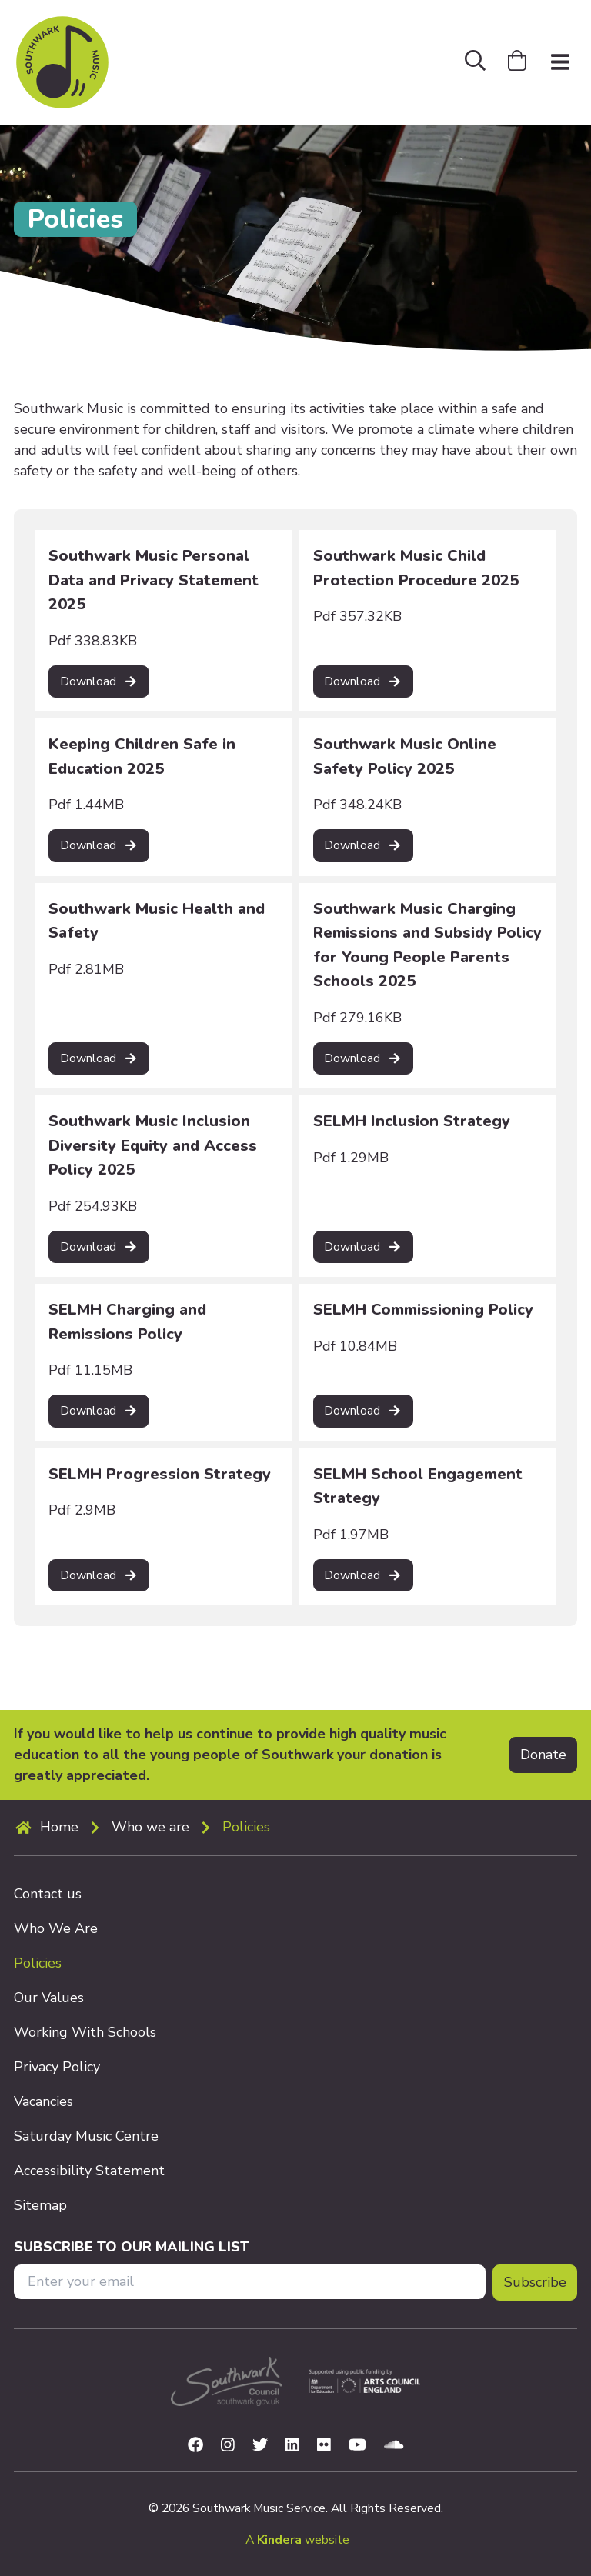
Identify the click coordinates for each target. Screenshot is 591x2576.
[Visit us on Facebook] (195, 2445)
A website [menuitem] (297, 2539)
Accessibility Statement (89, 2170)
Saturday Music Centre (86, 2136)
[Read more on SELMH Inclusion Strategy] (363, 1247)
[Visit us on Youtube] (357, 2445)
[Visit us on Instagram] (228, 2445)
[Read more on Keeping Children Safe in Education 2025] (98, 845)
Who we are (150, 1827)
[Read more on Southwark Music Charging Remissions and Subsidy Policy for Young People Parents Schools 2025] (363, 1058)
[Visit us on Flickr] (324, 2445)
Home (59, 1827)
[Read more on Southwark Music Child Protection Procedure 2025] (363, 681)
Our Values (49, 1997)
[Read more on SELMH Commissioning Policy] (363, 1411)
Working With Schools (85, 2032)
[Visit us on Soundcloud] (393, 2445)
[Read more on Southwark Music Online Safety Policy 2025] (363, 845)
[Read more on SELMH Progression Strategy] (98, 1575)
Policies (246, 1827)
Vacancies (43, 2101)
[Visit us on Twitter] (260, 2445)
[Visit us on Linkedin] (292, 2445)
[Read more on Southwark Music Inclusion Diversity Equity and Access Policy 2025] (98, 1247)
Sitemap (40, 2205)
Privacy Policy (57, 2067)
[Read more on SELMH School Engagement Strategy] (363, 1575)
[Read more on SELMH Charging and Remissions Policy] (98, 1411)
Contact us (48, 1894)
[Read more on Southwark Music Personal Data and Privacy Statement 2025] (98, 681)
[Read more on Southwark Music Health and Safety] (98, 1058)
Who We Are (56, 1928)
